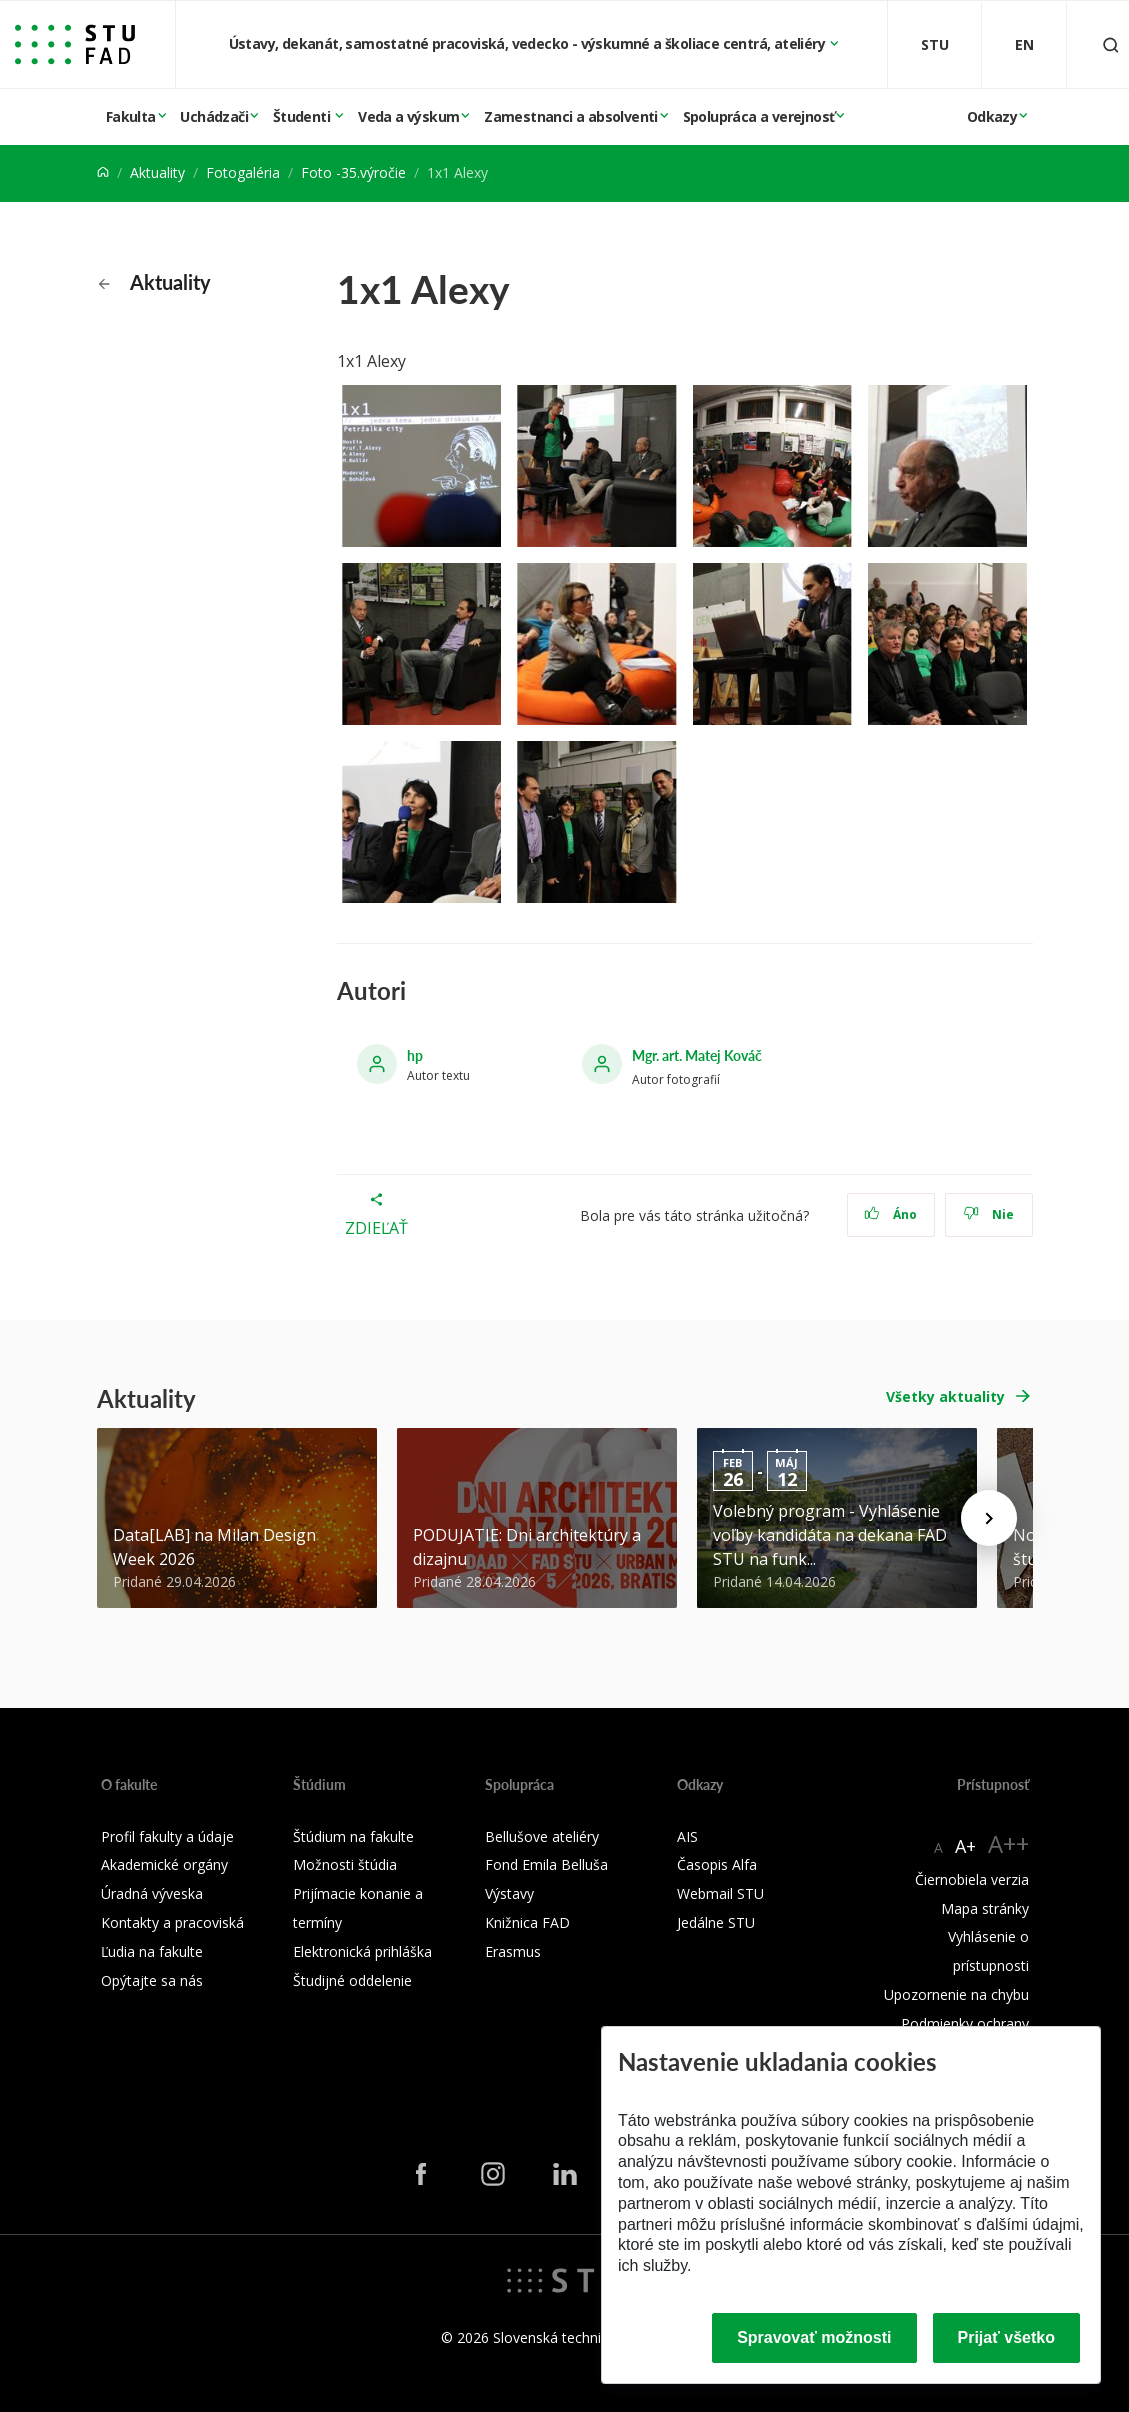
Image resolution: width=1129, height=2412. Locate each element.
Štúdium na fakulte (353, 1836)
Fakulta (131, 116)
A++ (1008, 1843)
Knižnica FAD (527, 1922)
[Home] (103, 172)
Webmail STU (720, 1893)
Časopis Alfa (717, 1864)
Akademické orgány (164, 1864)
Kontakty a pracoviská (172, 1922)
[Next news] (989, 1518)
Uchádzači (214, 116)
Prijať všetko (1007, 2337)
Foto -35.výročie (353, 172)
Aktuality (157, 172)
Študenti (303, 116)
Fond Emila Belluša (546, 1864)
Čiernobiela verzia (972, 1879)
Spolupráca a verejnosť (759, 116)
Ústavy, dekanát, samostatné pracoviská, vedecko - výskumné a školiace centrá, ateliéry (529, 43)
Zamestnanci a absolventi (571, 116)
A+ (965, 1846)
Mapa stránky (985, 1908)
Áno (890, 1214)
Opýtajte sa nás (152, 1980)
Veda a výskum (408, 116)
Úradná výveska (152, 1893)
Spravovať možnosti (814, 2337)
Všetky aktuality (945, 1396)
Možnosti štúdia (345, 1864)
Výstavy (509, 1893)
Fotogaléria (243, 172)
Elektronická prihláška (362, 1951)
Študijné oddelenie (352, 1980)
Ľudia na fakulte (152, 1951)
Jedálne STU (716, 1922)
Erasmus (513, 1951)
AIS (687, 1836)
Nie (988, 1214)
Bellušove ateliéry (542, 1836)
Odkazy (992, 116)
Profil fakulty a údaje (167, 1836)
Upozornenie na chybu (956, 1994)
